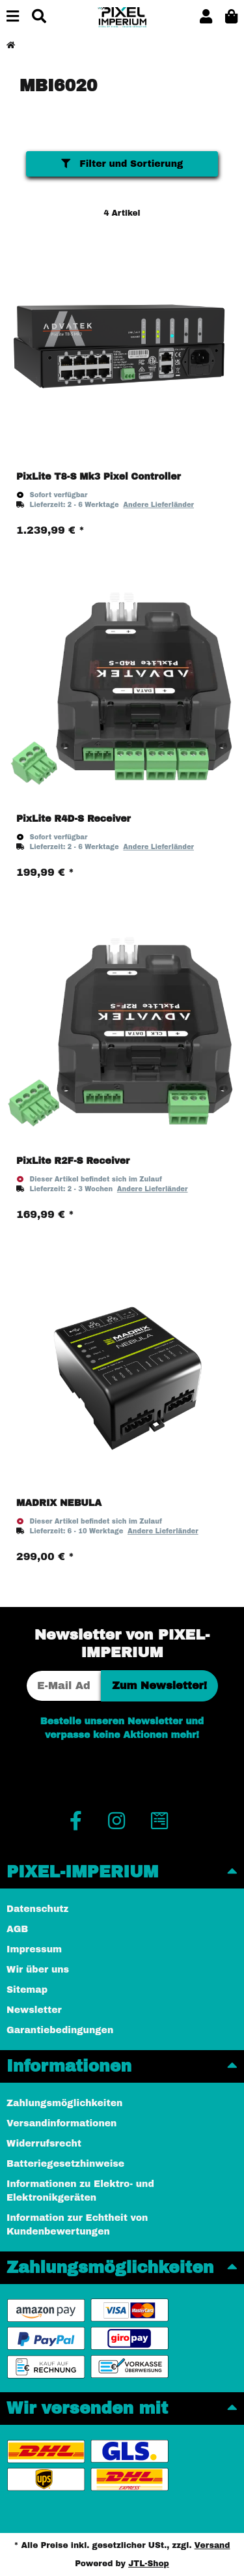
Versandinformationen (61, 2123)
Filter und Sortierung (122, 164)
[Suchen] (39, 17)
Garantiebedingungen (60, 2030)
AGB (17, 1929)
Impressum (34, 1949)
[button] (206, 17)
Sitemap (27, 1990)
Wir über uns (38, 1970)
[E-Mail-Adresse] (64, 1685)
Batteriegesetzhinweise (65, 2164)
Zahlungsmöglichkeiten (64, 2103)
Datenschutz (37, 1909)
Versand (212, 2545)
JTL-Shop (148, 2563)
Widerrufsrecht (44, 2144)
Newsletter (34, 2010)
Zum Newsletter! (159, 1685)
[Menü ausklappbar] (13, 17)
